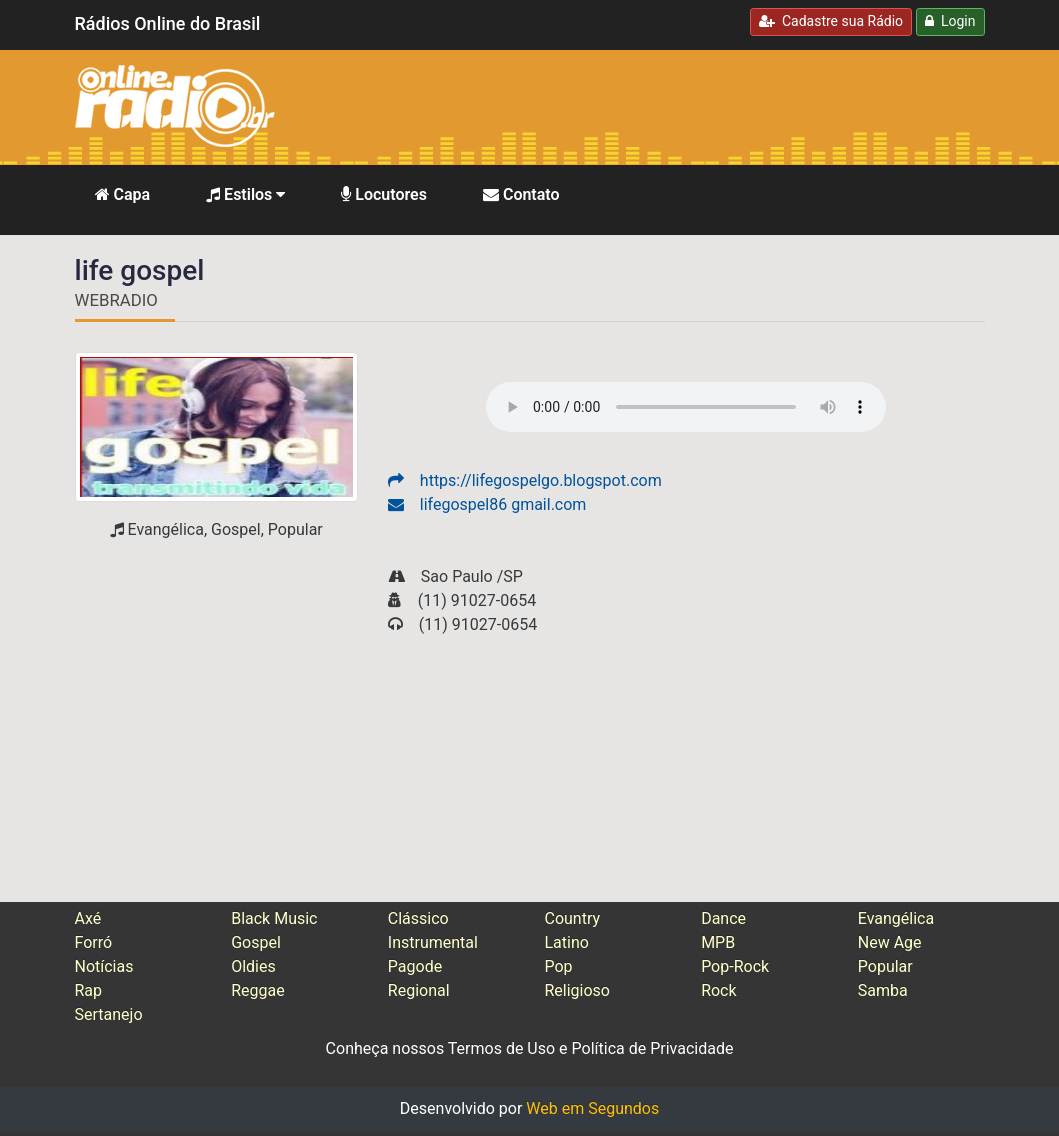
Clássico (418, 918)
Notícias (104, 966)
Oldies (253, 966)
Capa (123, 194)
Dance (723, 918)
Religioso (577, 990)
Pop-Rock (735, 966)
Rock (718, 990)
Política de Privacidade (653, 1048)
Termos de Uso (501, 1048)
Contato (521, 194)
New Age (890, 942)
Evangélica (896, 918)
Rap (89, 990)
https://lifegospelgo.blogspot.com (525, 480)
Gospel (256, 942)
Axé (88, 918)
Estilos (245, 194)
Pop (558, 966)
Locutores (384, 194)
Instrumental (433, 942)
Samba (883, 990)
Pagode (415, 966)
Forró (94, 942)
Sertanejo (109, 1014)
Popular (885, 966)
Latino (566, 942)
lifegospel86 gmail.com (487, 504)
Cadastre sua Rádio (831, 21)
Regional (419, 990)
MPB (718, 942)
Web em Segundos (592, 1108)
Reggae (258, 990)
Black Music (274, 918)
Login (950, 21)
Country (572, 918)
